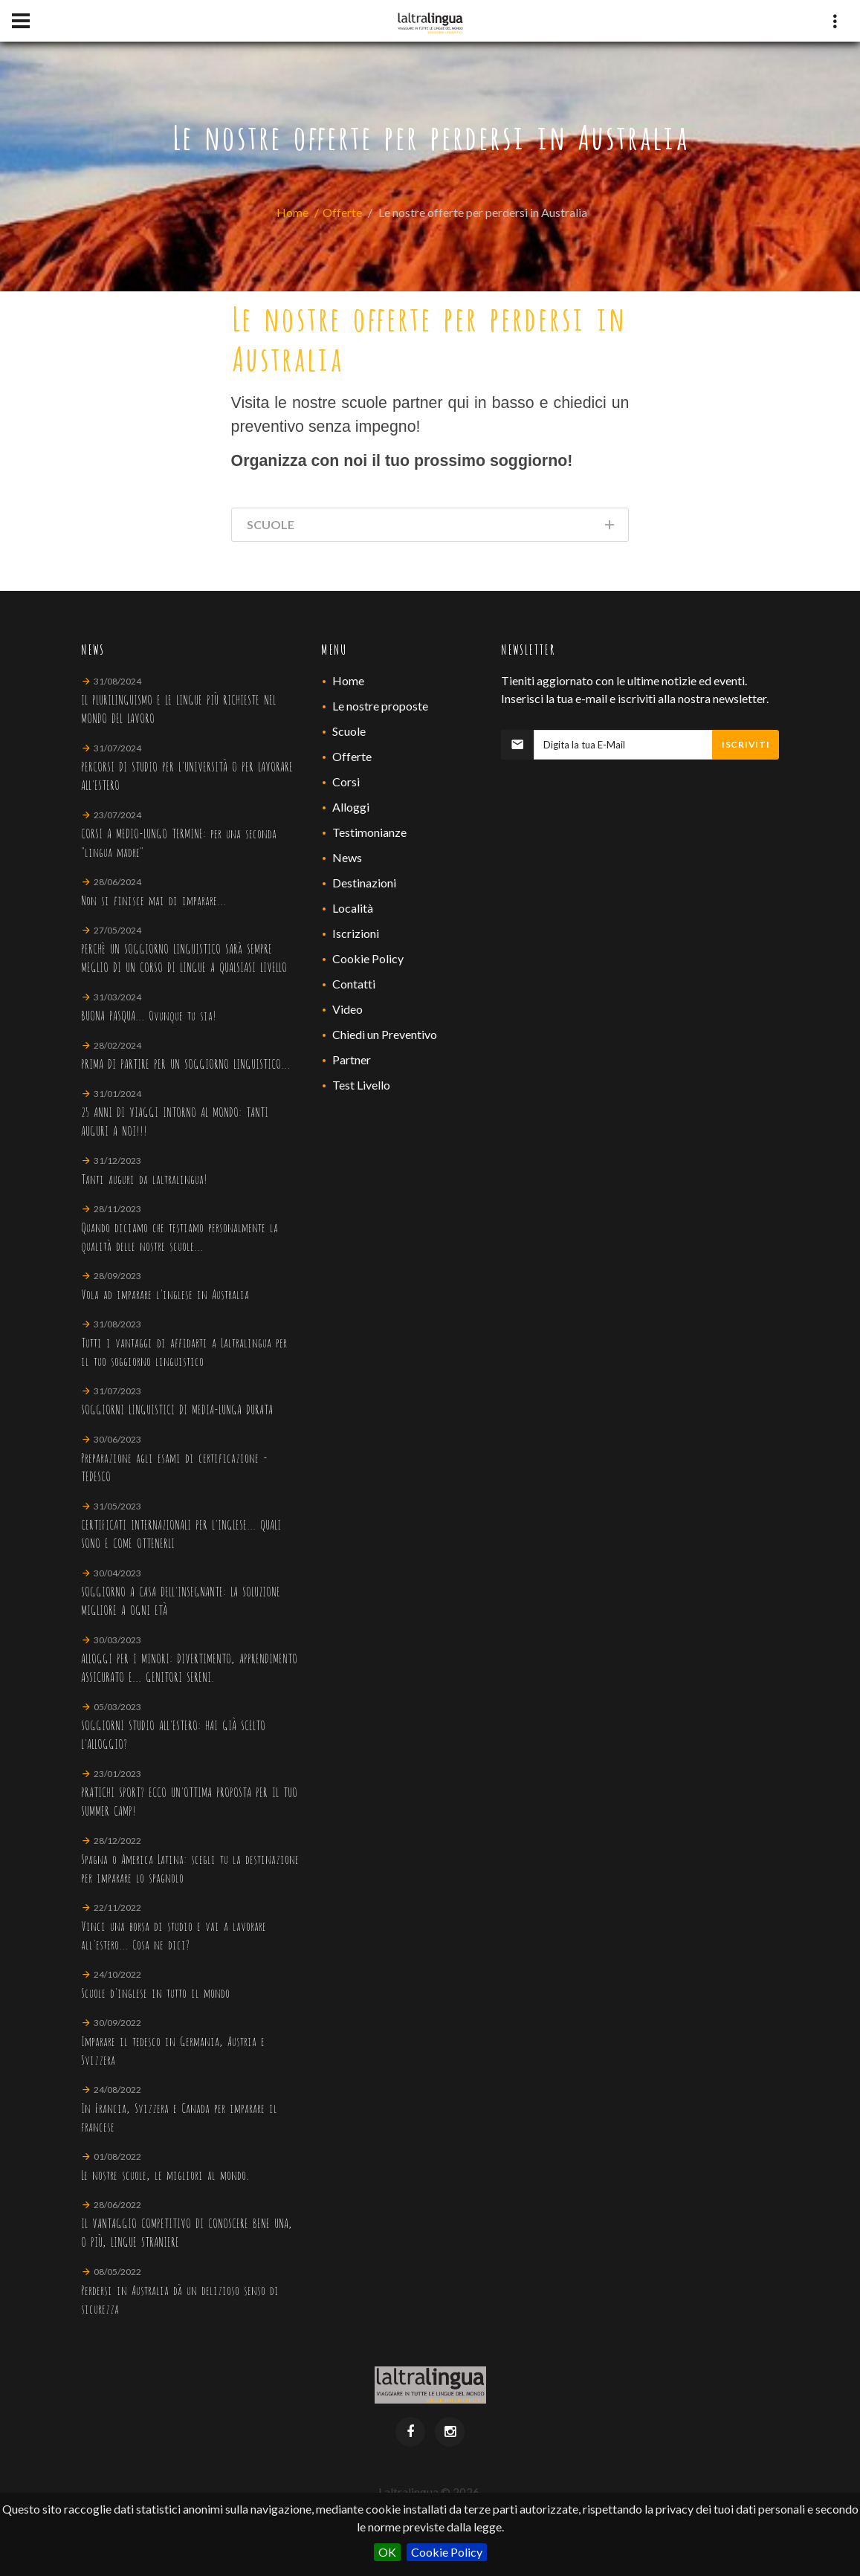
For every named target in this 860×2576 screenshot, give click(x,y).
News (347, 857)
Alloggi (350, 807)
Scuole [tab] (432, 527)
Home (292, 212)
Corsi (346, 781)
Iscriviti (745, 744)
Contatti (353, 984)
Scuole (349, 731)
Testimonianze (369, 832)
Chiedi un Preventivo (384, 1034)
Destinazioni (364, 883)
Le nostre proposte (380, 706)
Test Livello (361, 1085)
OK (387, 2552)
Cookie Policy (446, 2552)
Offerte (342, 212)
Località (352, 908)
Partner (351, 1059)
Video (347, 1009)
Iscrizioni (355, 933)
